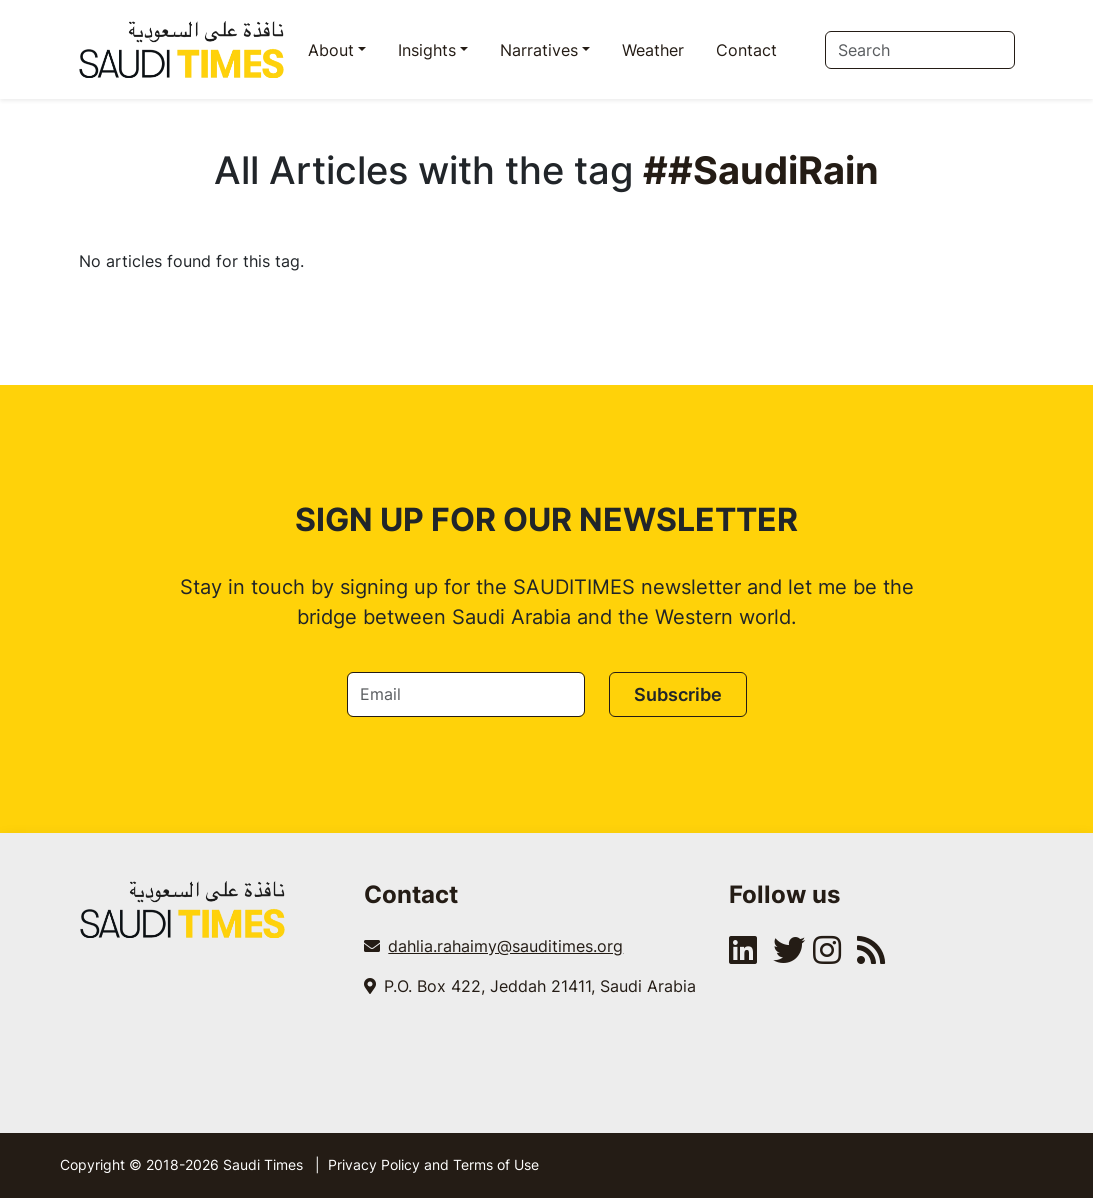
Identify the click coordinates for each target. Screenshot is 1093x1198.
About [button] (331, 50)
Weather (653, 50)
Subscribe (678, 694)
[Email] (466, 694)
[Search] (920, 50)
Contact (746, 50)
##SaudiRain (761, 170)
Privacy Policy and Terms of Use (433, 1164)
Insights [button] (427, 50)
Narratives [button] (539, 50)
